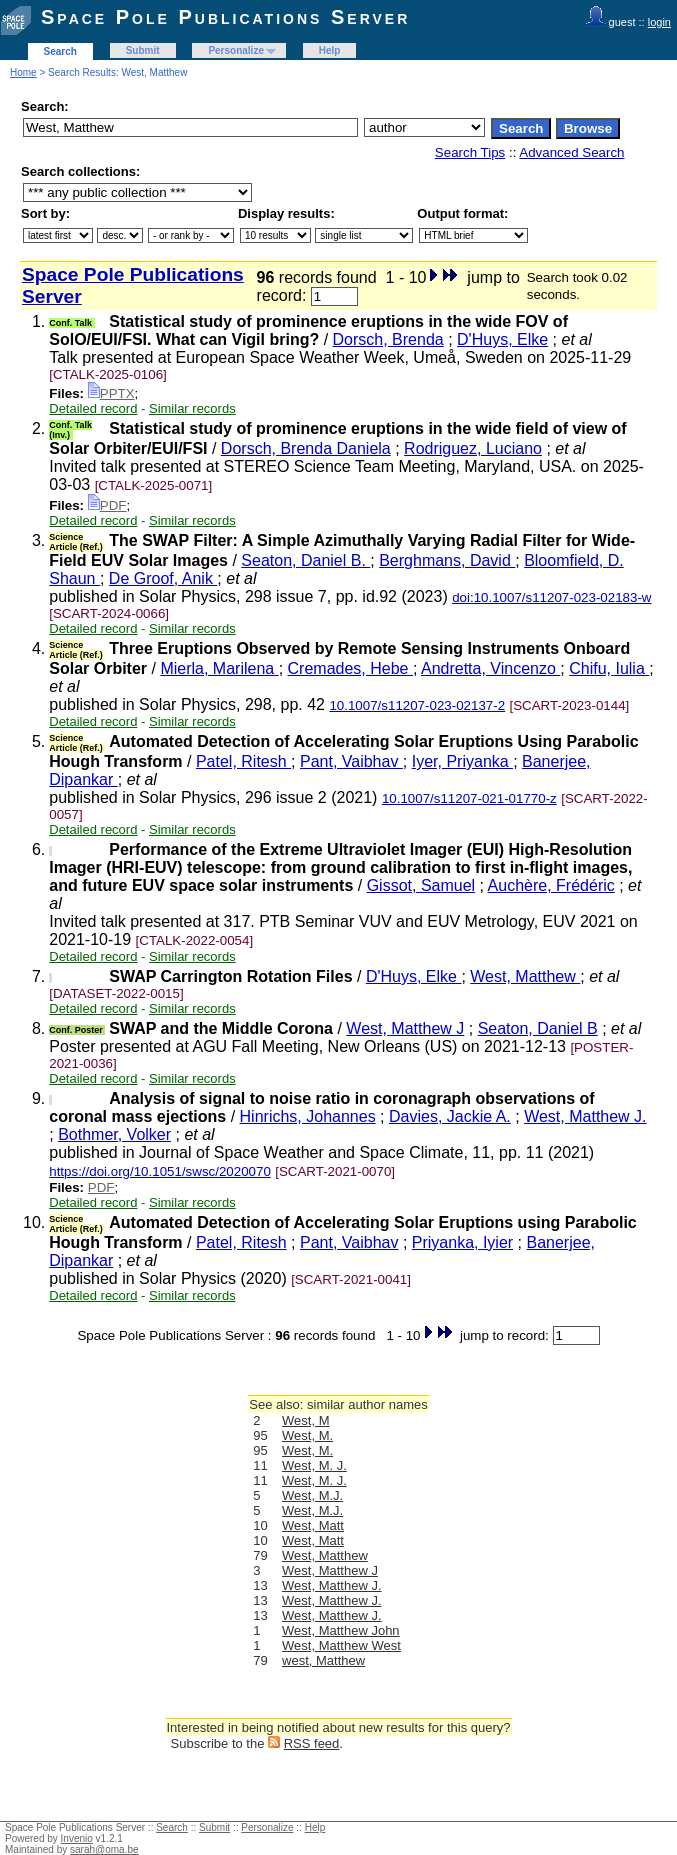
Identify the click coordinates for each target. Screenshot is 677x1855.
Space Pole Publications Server (225, 17)
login (659, 22)
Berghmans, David (447, 560)
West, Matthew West (341, 1645)
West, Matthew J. (585, 1116)
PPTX (111, 393)
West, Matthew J (405, 1028)
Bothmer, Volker (114, 1134)
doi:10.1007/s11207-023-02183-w (551, 597)
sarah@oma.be (104, 1849)
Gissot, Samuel (421, 885)
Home (23, 72)
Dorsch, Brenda (388, 339)
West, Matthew (525, 976)
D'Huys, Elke (502, 339)
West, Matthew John (341, 1630)
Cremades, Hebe (350, 668)
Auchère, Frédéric (551, 885)
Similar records (192, 408)
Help (330, 50)
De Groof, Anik (163, 578)
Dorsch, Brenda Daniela (306, 448)
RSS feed (312, 1743)
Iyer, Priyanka (462, 761)
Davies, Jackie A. (450, 1116)
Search (60, 51)
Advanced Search (571, 152)
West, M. (307, 1435)
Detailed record (93, 408)
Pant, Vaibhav (351, 761)
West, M (305, 1420)
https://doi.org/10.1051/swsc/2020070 (160, 1171)
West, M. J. (314, 1465)
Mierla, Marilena (219, 668)
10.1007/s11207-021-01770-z (469, 798)
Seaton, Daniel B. (305, 560)
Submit (143, 50)
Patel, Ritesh (243, 761)
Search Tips (470, 152)
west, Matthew (323, 1660)
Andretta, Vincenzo (490, 668)
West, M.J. (312, 1495)
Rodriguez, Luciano (473, 448)
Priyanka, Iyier (462, 1242)
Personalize (236, 50)
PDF (107, 505)
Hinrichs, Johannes (308, 1116)
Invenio (77, 1838)
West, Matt (313, 1525)
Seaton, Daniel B (538, 1028)
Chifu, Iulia (609, 668)
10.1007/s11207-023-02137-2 (417, 705)
